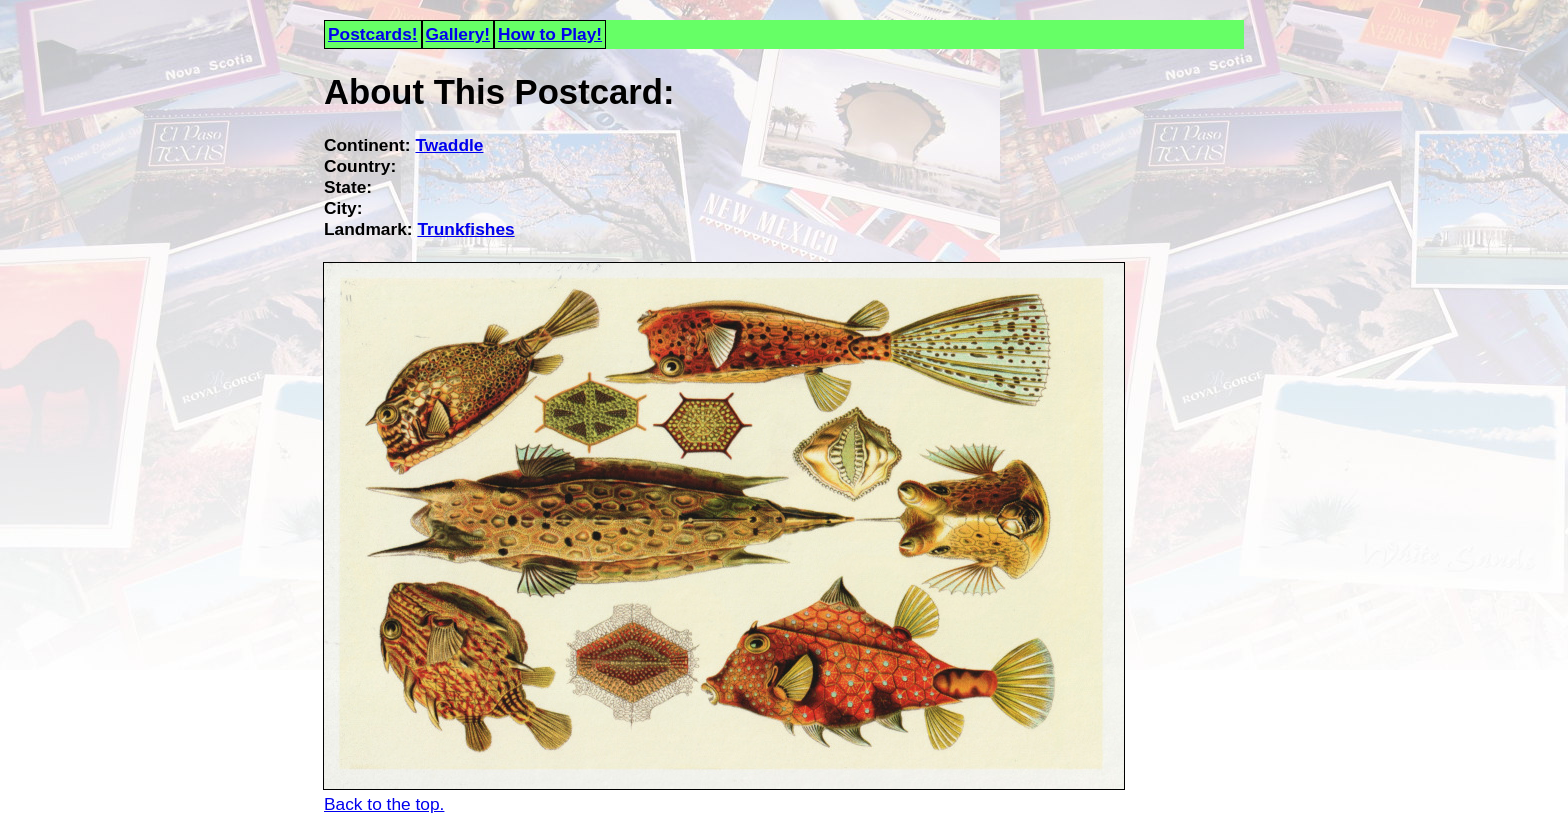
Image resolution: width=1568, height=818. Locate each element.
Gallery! (458, 34)
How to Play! (550, 34)
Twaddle (449, 145)
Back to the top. (384, 804)
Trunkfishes (465, 229)
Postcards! (373, 34)
